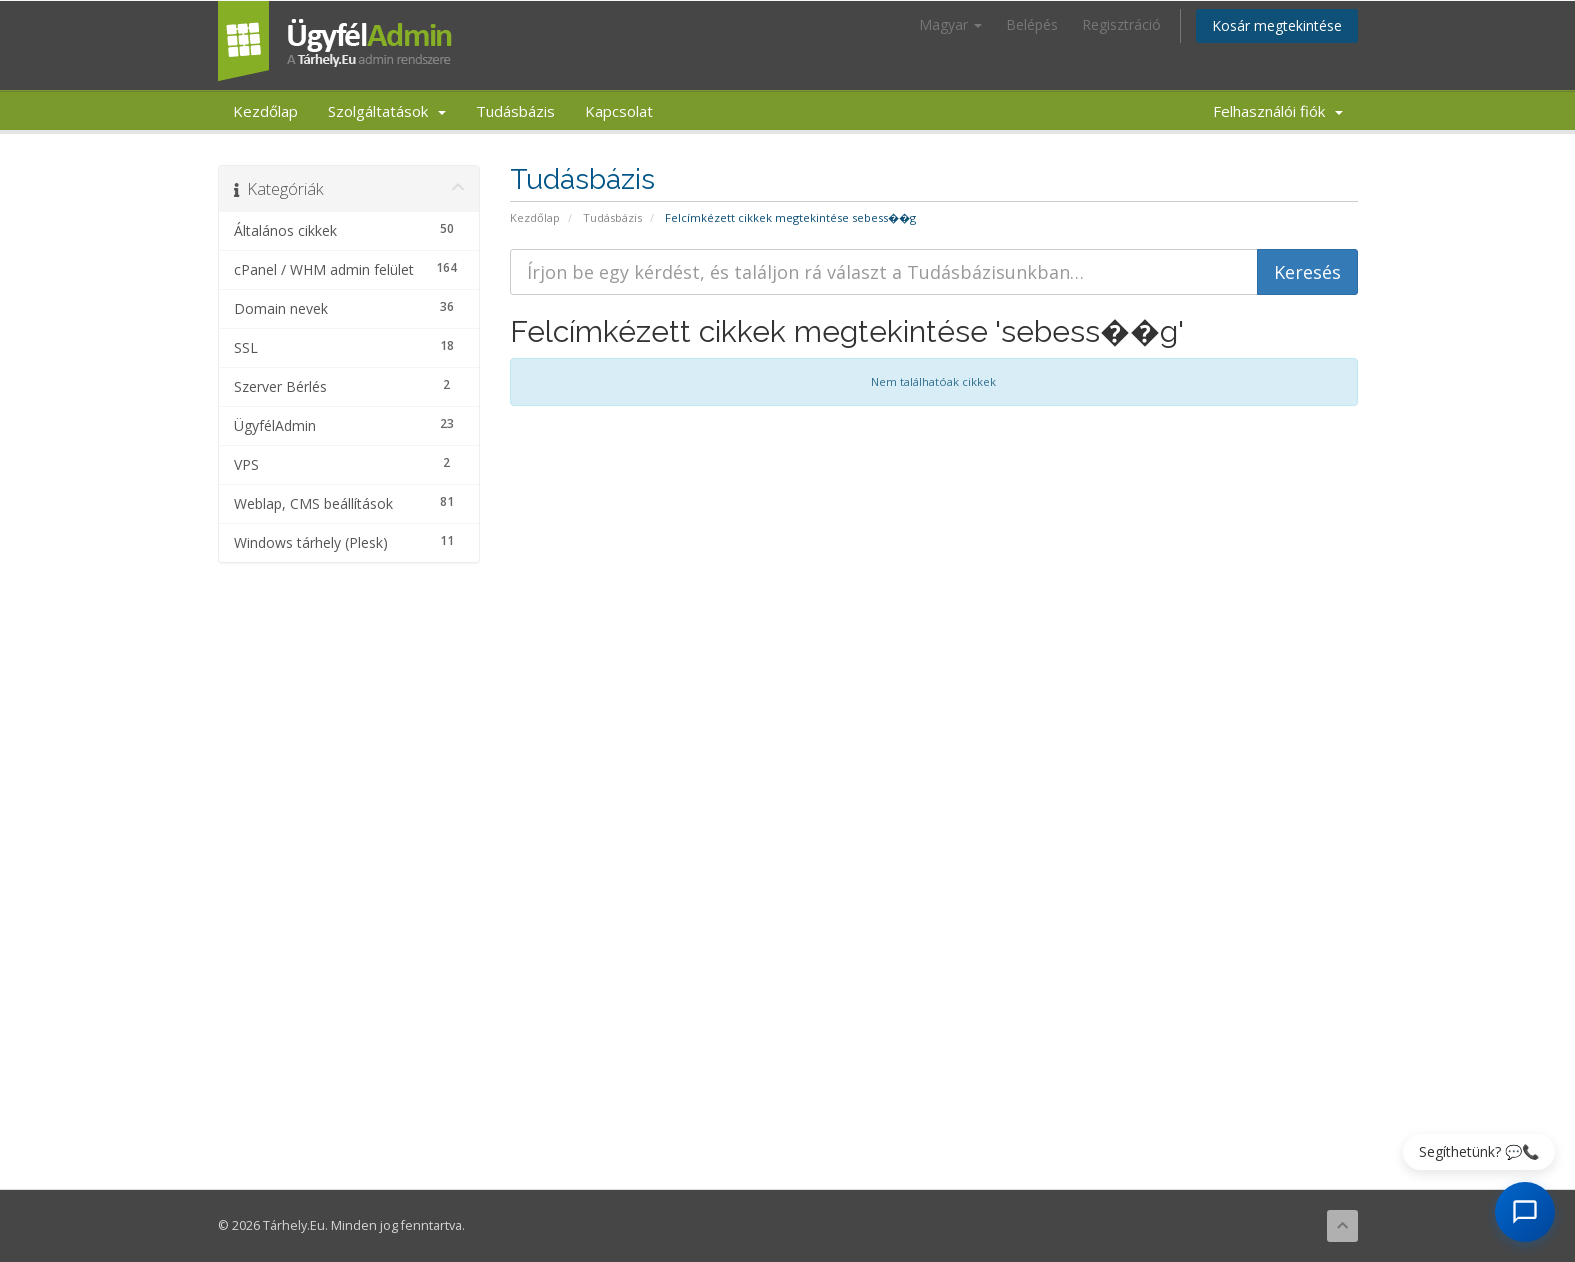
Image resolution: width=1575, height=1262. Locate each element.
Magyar (950, 24)
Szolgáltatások (387, 111)
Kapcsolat (619, 111)
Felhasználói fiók (1278, 111)
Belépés (1032, 24)
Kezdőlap (265, 111)
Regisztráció (1121, 24)
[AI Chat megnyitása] (1525, 1212)
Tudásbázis (515, 111)
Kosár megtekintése (1277, 25)
